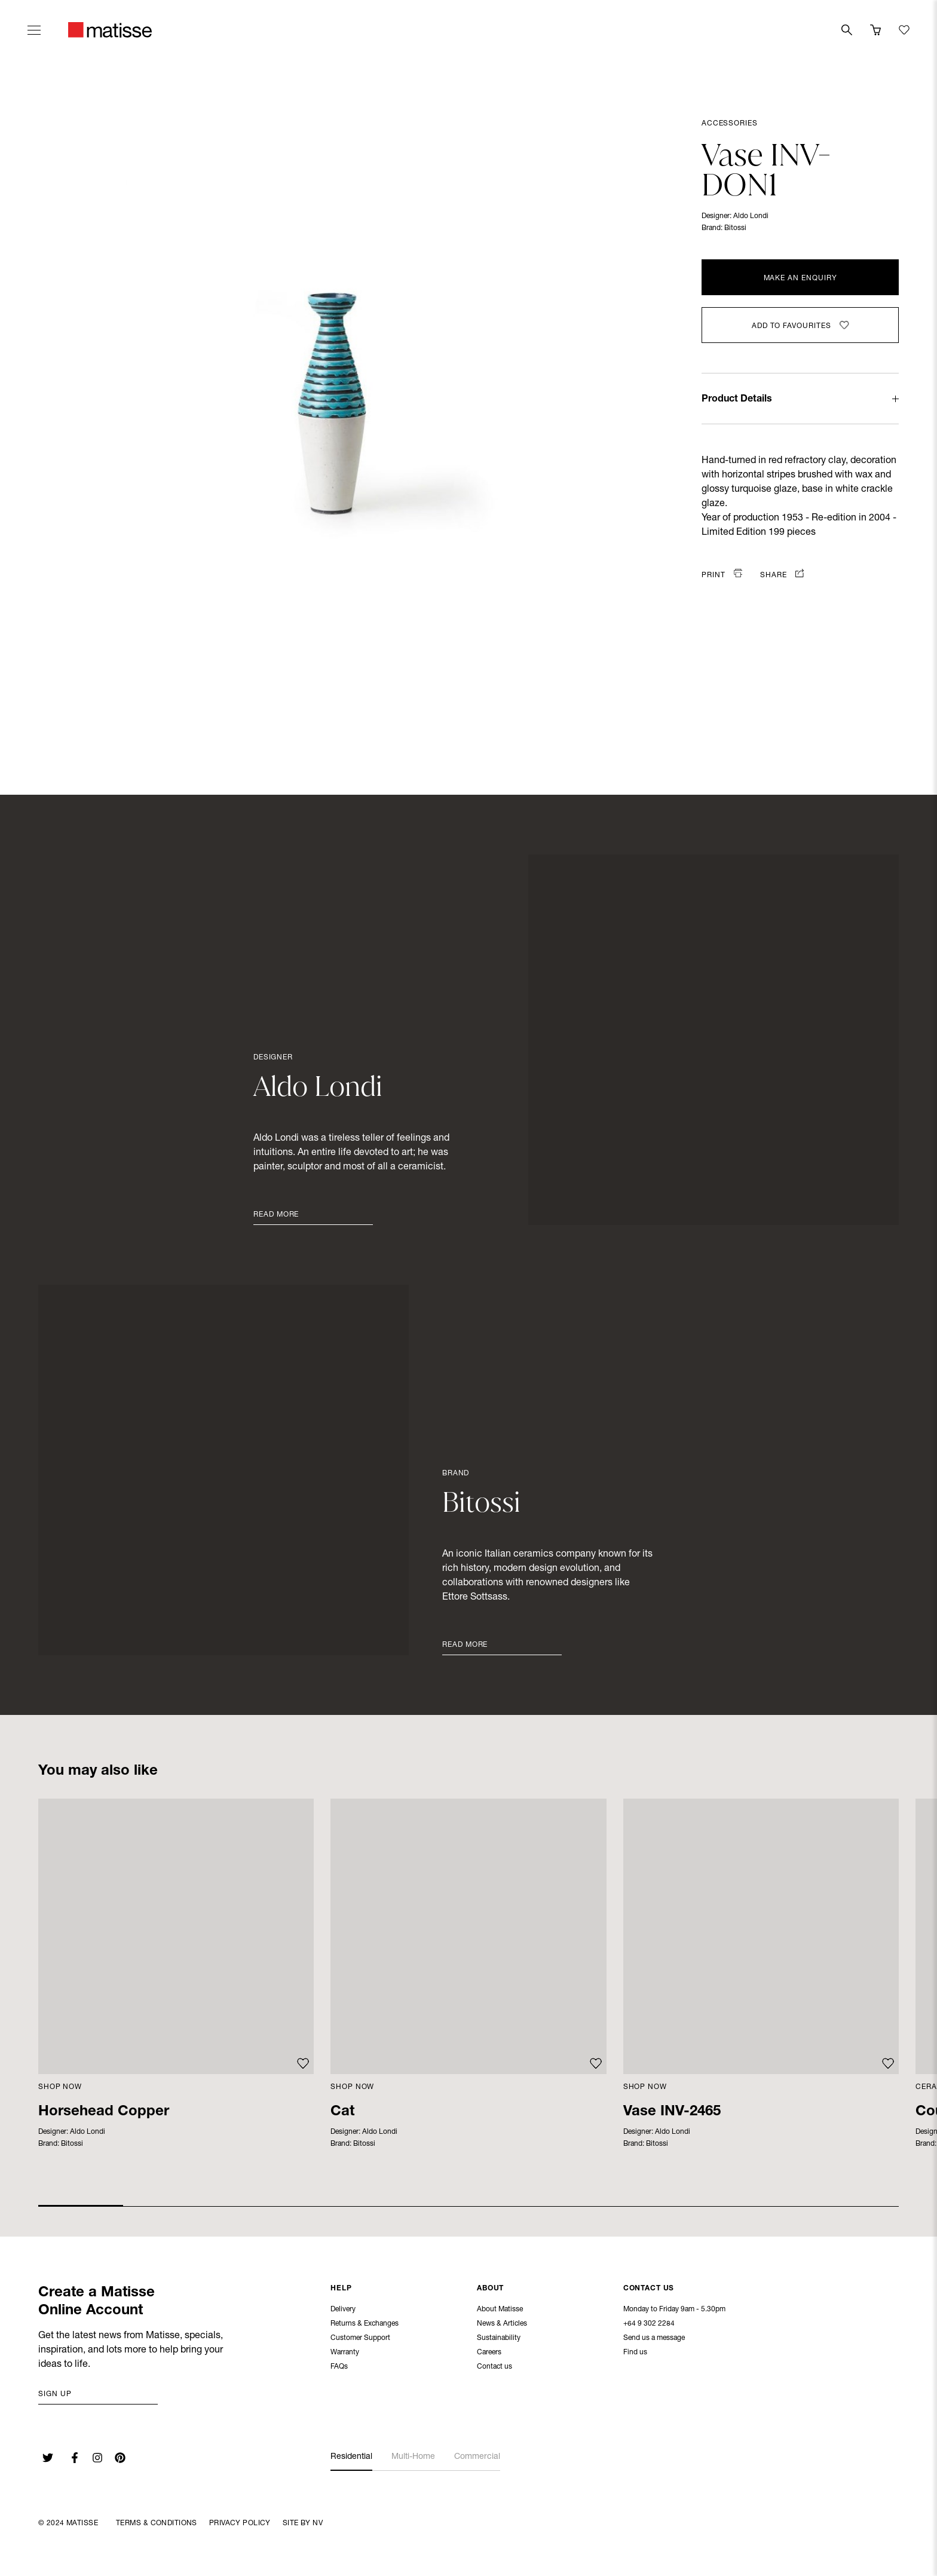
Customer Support (360, 2339)
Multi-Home (413, 2457)
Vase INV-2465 (672, 2112)
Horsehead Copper (103, 2112)
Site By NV (303, 2523)
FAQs (339, 2368)
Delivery (343, 2310)
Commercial (477, 2457)
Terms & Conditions (156, 2523)
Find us (635, 2353)
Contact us (494, 2368)
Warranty (344, 2353)
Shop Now (60, 2087)
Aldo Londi (750, 216)
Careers (489, 2353)
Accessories (729, 123)
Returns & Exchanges (364, 2325)
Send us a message (654, 2339)
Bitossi (735, 228)
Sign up (55, 2394)
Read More (276, 1214)
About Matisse (500, 2310)
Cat (342, 2112)
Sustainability (498, 2339)
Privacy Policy (240, 2523)
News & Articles (502, 2325)
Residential (351, 2457)
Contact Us (649, 2289)
